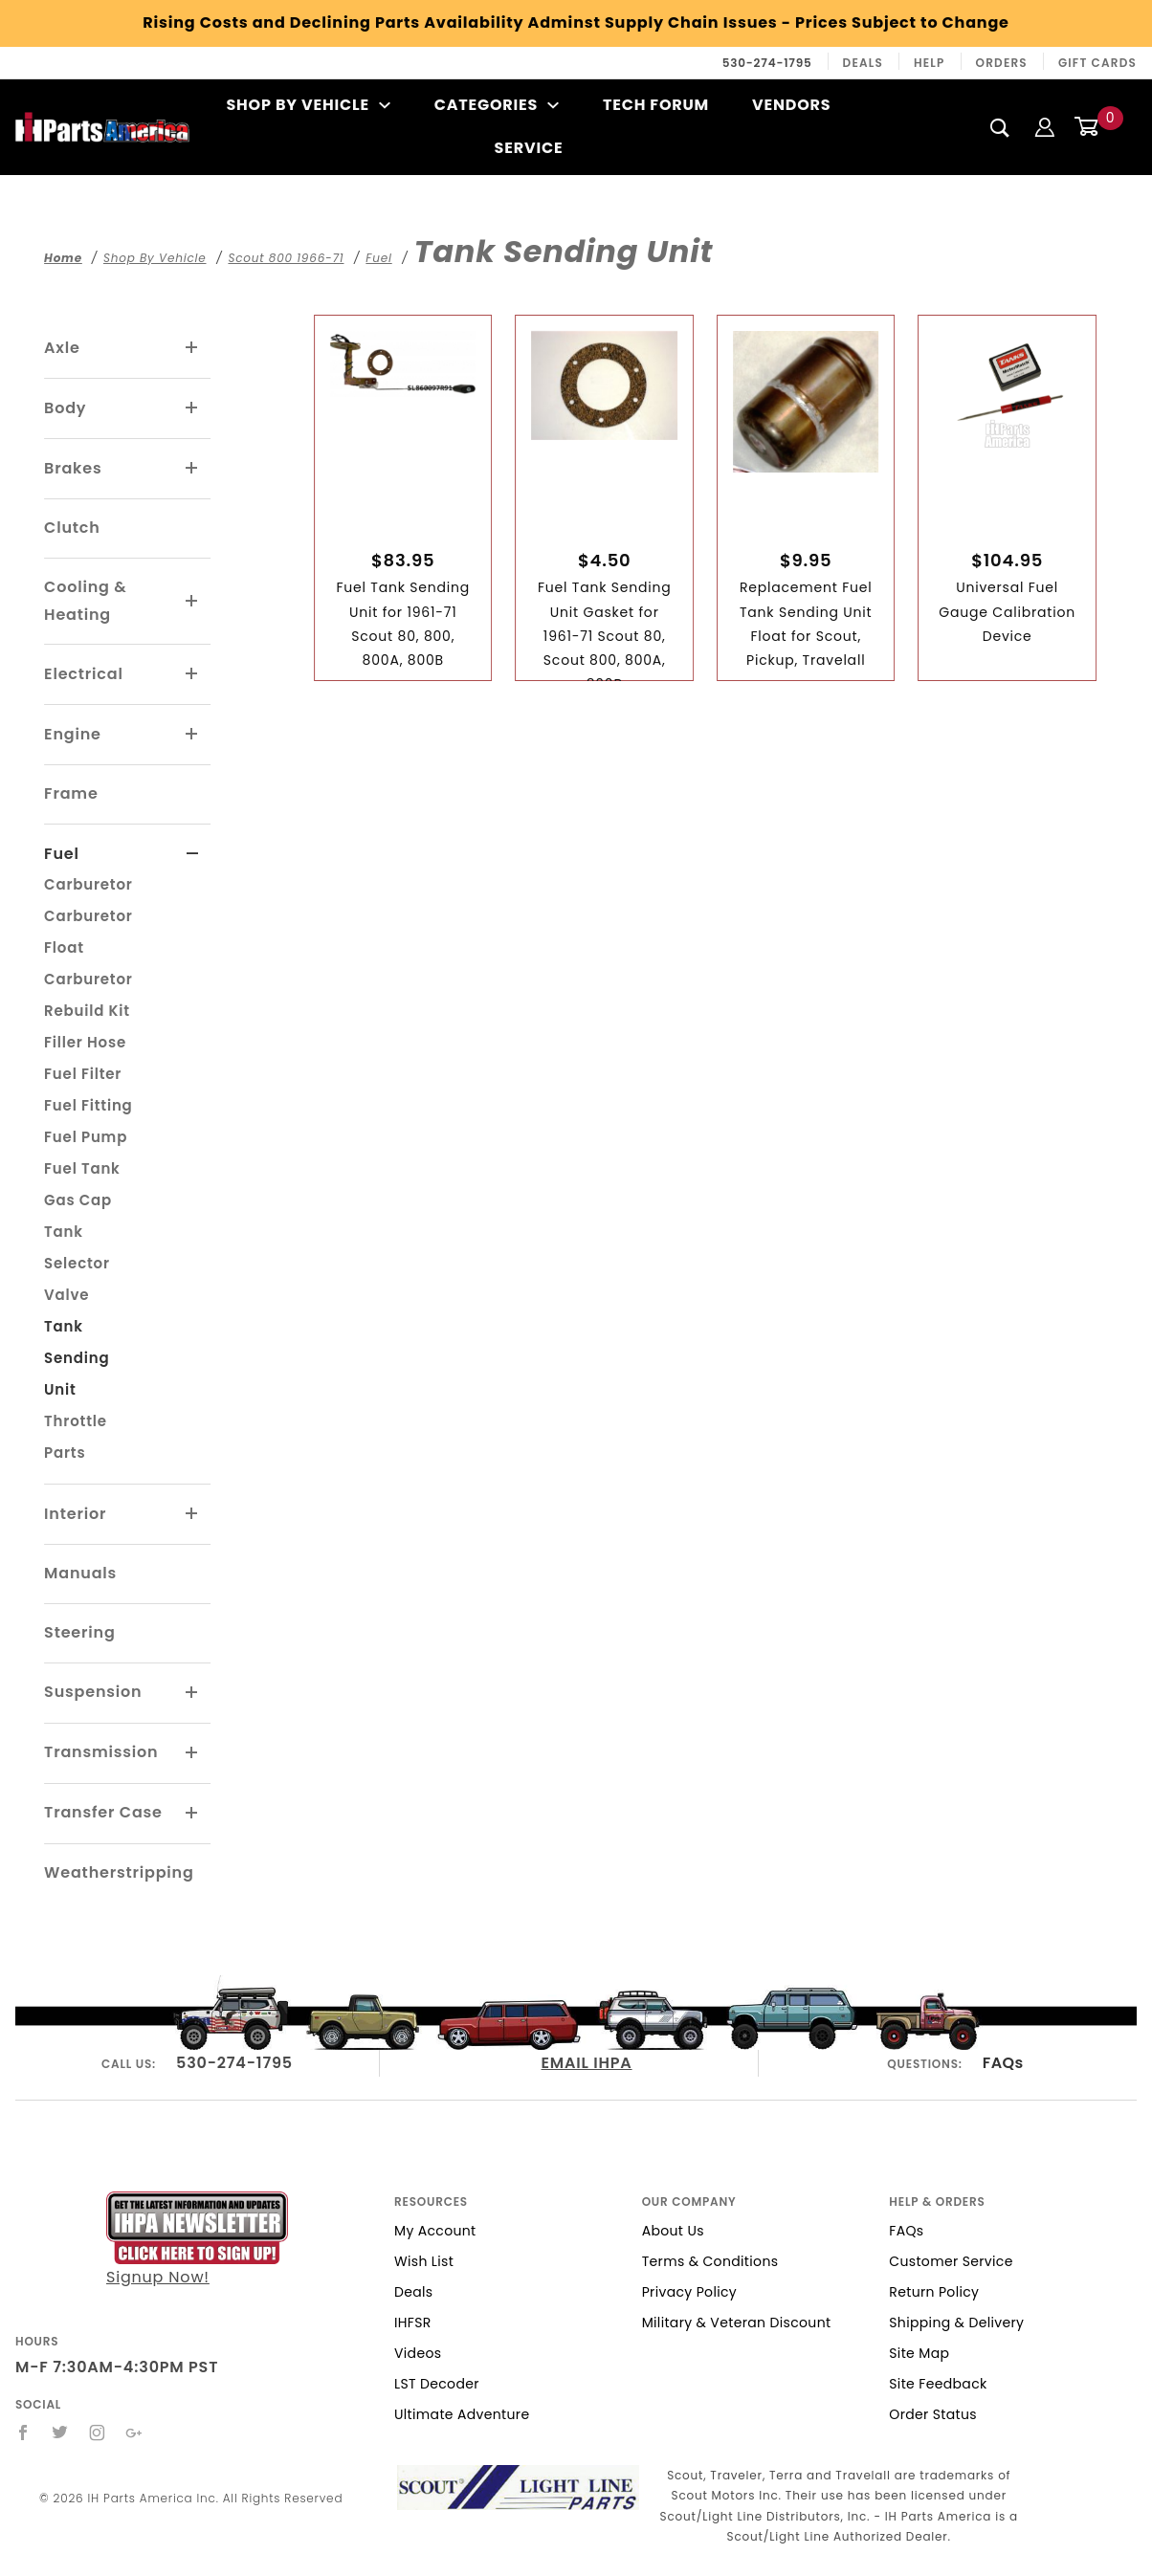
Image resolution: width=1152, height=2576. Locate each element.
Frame (71, 793)
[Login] (1044, 127)
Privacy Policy (689, 2291)
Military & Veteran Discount (736, 2322)
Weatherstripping (118, 1872)
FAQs (1003, 2063)
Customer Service (950, 2261)
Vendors (791, 105)
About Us (673, 2230)
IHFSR (413, 2322)
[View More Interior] (192, 1514)
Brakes (72, 468)
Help (929, 63)
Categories (497, 105)
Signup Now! (197, 2239)
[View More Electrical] (192, 674)
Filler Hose (85, 1042)
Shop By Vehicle (308, 105)
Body (65, 408)
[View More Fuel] (192, 854)
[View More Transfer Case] (192, 1813)
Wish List (424, 2261)
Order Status (933, 2414)
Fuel (61, 854)
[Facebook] (23, 2432)
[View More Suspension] (192, 1693)
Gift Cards (1097, 63)
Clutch (72, 528)
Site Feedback (937, 2383)
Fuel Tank (82, 1168)
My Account (435, 2230)
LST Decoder (436, 2383)
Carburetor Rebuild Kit (88, 995)
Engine (72, 734)
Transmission (101, 1752)
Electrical (83, 674)
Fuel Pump (85, 1137)
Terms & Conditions (710, 2261)
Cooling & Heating (85, 601)
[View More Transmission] (192, 1753)
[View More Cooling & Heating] (192, 601)
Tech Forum (656, 105)
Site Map (919, 2353)
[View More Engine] (192, 734)
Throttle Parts (75, 1437)
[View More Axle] (192, 348)
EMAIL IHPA (587, 2063)
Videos (417, 2353)
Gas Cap (78, 1200)
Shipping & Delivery (956, 2322)
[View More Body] (192, 408)
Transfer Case (103, 1812)
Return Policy (934, 2291)
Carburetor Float (88, 932)
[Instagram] (97, 2432)
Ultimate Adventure (461, 2414)
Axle (62, 348)
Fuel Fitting (88, 1105)
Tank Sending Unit (76, 1357)
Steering (79, 1632)
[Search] (1000, 127)
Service (529, 148)
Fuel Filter (83, 1074)
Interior (75, 1514)
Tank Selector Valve (77, 1263)
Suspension (93, 1692)
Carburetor (88, 884)
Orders (1002, 63)
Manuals (80, 1573)
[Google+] (134, 2432)
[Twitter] (60, 2432)
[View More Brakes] (192, 468)
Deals (863, 63)
